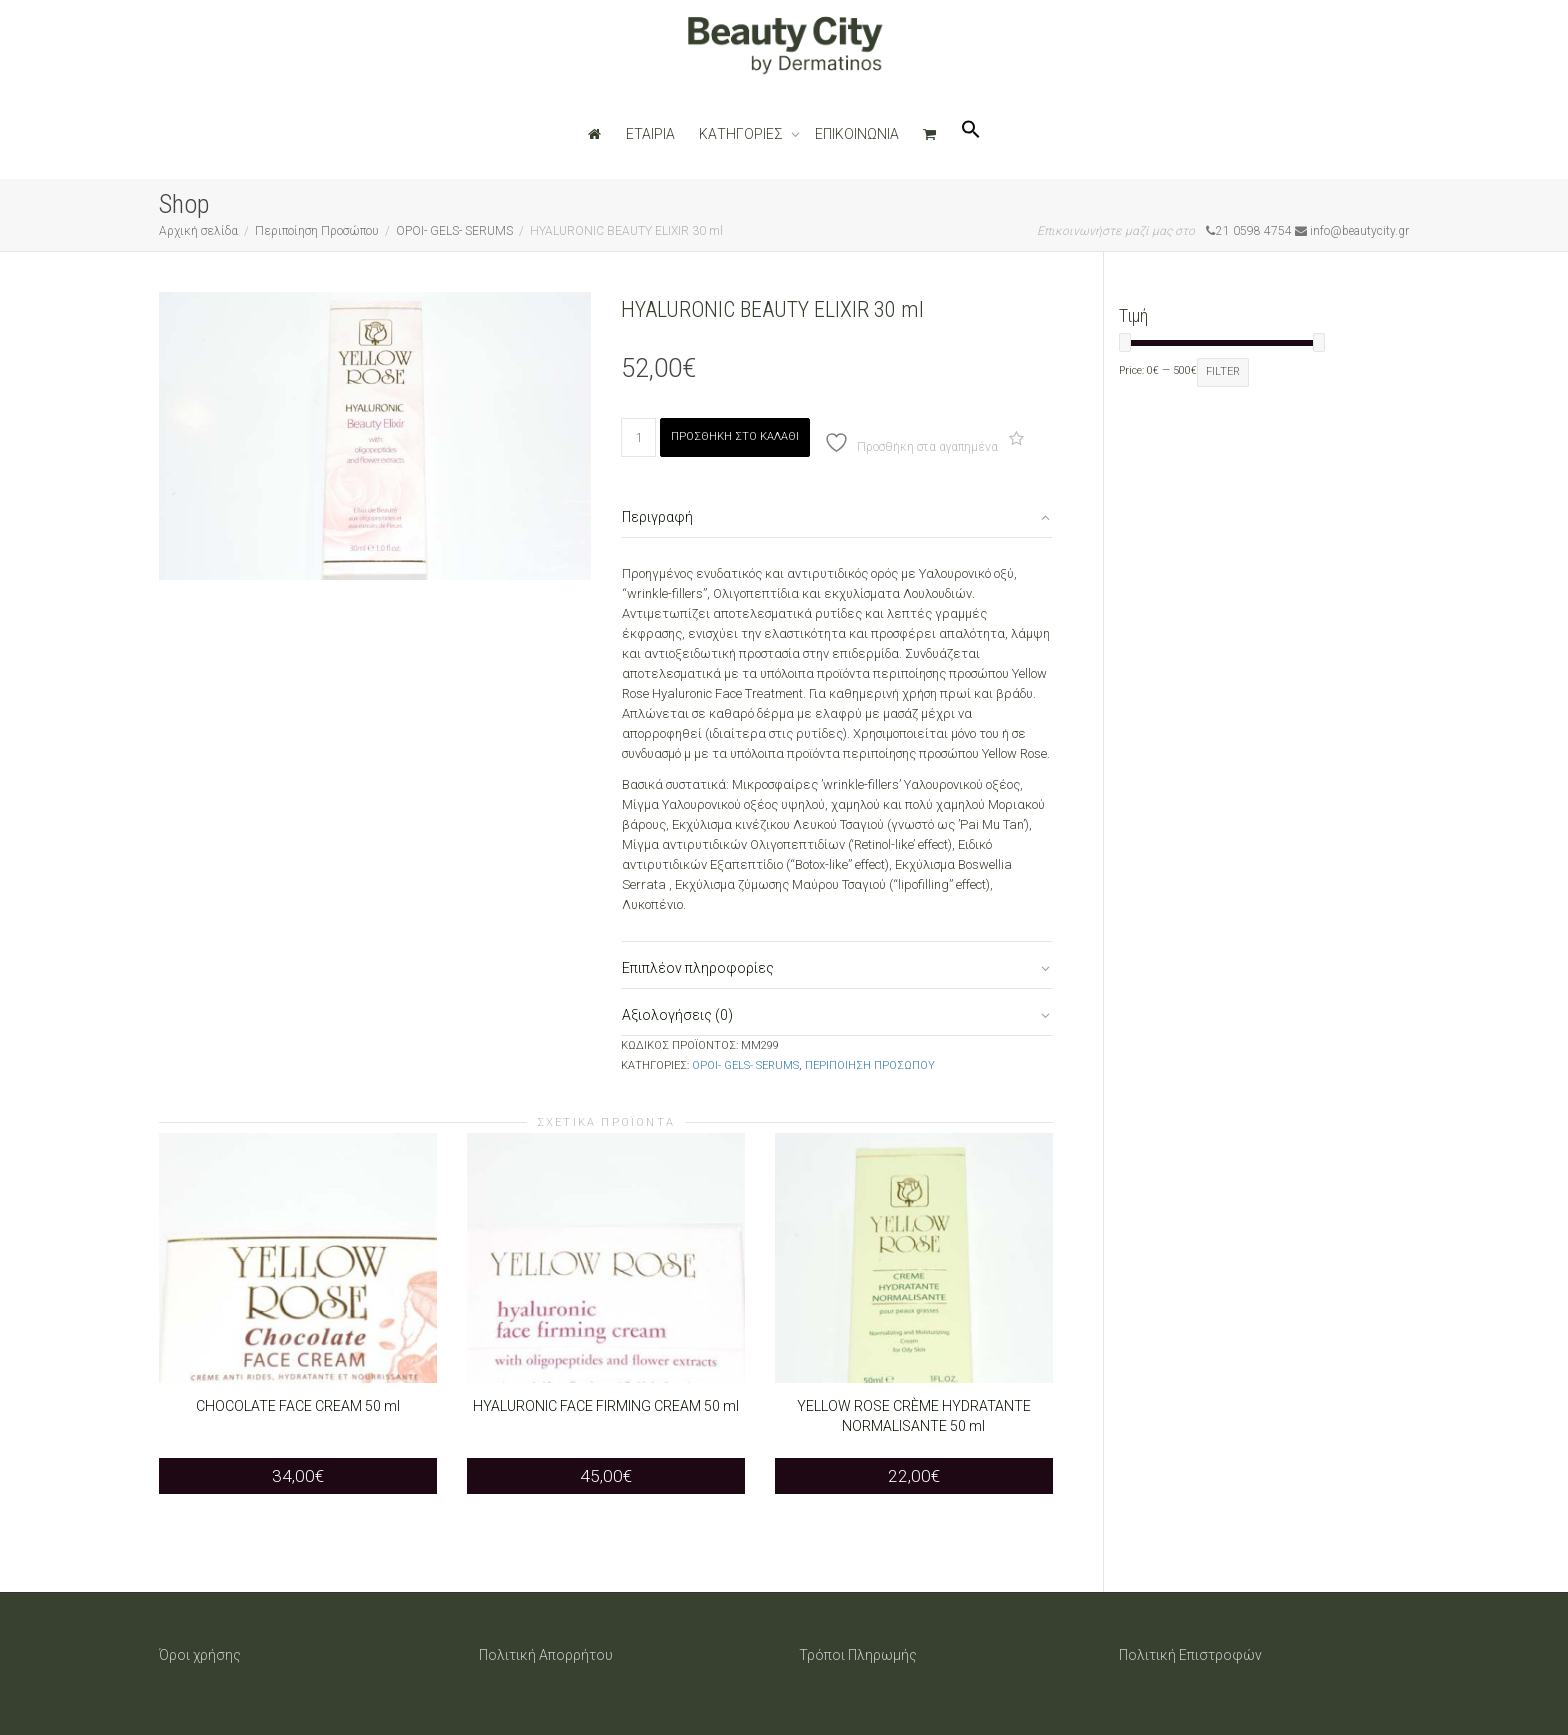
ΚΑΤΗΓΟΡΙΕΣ (742, 134)
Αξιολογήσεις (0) (677, 1015)
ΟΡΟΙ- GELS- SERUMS (454, 231)
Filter (1223, 371)
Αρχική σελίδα (198, 231)
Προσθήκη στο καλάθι (735, 436)
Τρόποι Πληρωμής (858, 1655)
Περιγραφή (657, 517)
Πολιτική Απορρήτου (546, 1655)
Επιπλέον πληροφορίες (698, 968)
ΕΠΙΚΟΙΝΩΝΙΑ (857, 134)
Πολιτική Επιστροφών (1190, 1655)
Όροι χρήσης (200, 1655)
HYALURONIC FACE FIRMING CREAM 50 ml (606, 1406)
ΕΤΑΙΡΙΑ (650, 134)
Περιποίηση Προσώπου (317, 231)
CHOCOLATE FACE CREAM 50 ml (298, 1406)
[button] (971, 134)
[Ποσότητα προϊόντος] (638, 437)
